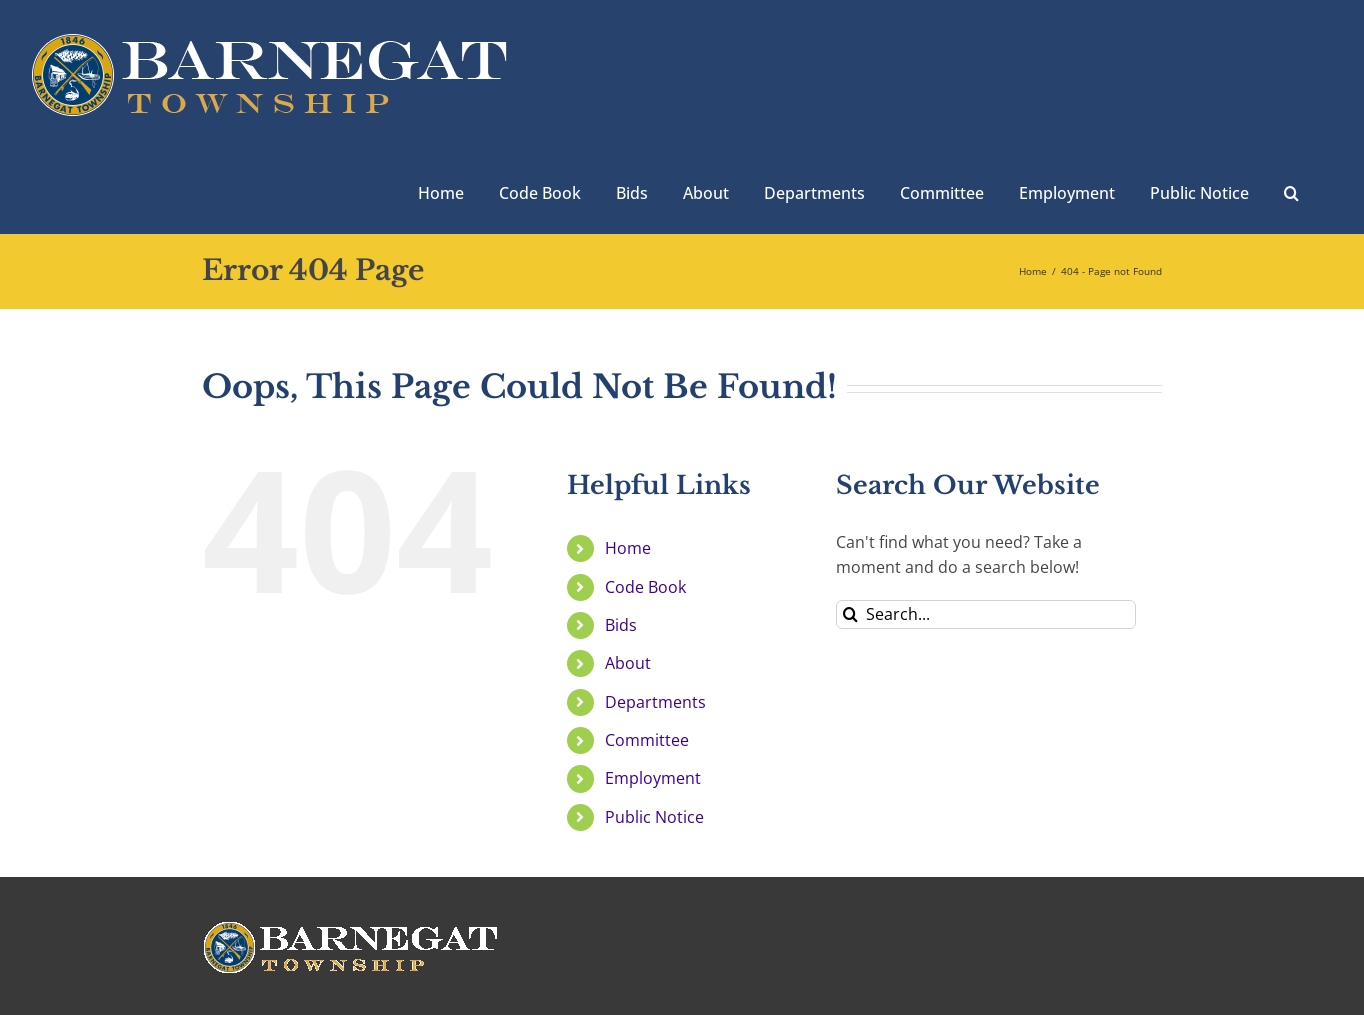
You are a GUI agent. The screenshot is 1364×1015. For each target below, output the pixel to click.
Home (628, 548)
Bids (621, 625)
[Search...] (986, 614)
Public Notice (654, 817)
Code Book (645, 587)
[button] (1291, 191)
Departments (655, 702)
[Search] (850, 614)
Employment (653, 778)
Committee (647, 740)
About (628, 663)
